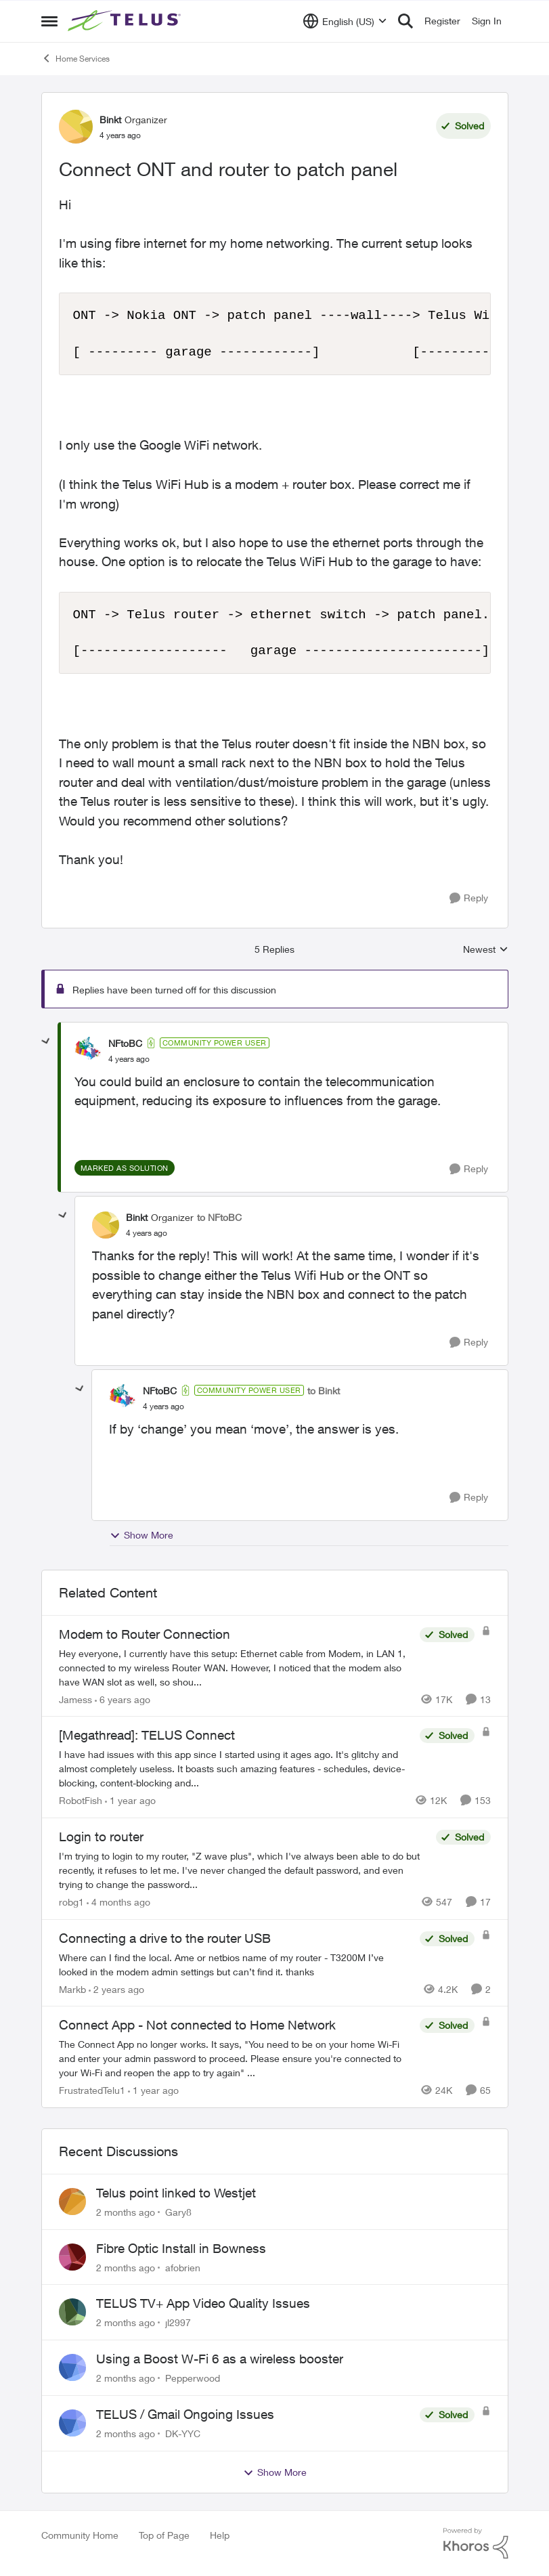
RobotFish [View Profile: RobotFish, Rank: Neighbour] (80, 1800)
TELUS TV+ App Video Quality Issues (203, 2303)
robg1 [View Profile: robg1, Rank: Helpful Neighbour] (71, 1902)
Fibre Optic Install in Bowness (181, 2248)
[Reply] (469, 898)
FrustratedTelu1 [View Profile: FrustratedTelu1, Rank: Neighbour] (92, 2090)
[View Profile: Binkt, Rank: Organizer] (76, 127)
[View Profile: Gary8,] (72, 2201)
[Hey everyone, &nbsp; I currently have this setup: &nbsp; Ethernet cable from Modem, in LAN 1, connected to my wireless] (236, 1667)
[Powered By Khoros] (475, 2543)
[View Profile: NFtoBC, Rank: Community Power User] (88, 1050)
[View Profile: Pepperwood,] (72, 2367)
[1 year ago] (130, 1800)
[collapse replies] (46, 1041)
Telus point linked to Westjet (176, 2192)
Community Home (79, 2535)
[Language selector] (345, 21)
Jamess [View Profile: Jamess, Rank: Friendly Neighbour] (75, 1698)
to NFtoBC (219, 1217)
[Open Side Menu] (49, 21)
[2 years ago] (116, 1988)
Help (219, 2535)
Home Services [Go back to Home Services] (75, 58)
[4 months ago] (118, 1902)
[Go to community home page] (126, 21)
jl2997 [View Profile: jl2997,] (178, 2322)
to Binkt (323, 1390)
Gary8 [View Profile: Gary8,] (178, 2212)
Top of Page (164, 2535)
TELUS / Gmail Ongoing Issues (185, 2414)
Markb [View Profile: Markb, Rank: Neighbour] (72, 1988)
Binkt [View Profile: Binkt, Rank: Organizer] (110, 119)
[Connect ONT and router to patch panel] (129, 1059)
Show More (141, 1535)
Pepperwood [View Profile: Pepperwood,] (192, 2378)
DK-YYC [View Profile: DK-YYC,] (182, 2433)
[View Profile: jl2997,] (72, 2311)
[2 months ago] (125, 2212)
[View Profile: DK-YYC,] (72, 2423)
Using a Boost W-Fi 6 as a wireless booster (219, 2358)
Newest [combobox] (485, 949)
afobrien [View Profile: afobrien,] (182, 2267)
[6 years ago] (122, 1699)
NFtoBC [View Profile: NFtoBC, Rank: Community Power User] (125, 1043)
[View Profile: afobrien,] (72, 2257)
